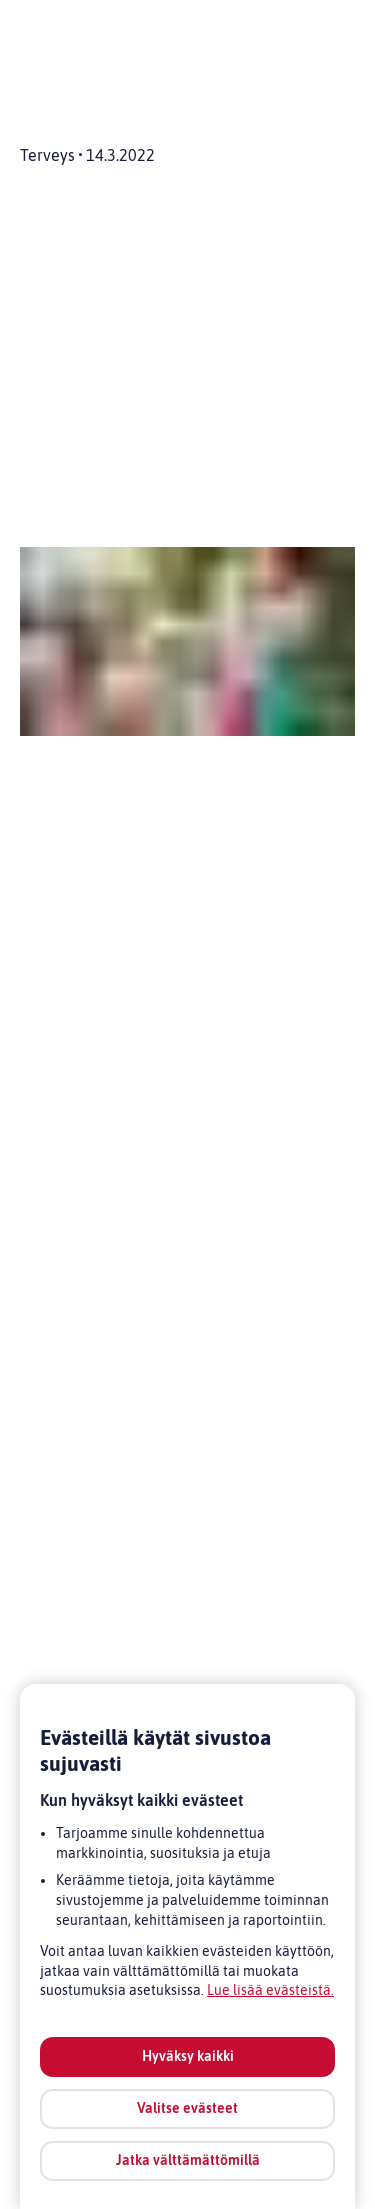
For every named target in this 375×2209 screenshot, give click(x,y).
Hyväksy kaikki (188, 2056)
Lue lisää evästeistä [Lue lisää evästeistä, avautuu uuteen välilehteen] (269, 1990)
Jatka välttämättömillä (188, 2160)
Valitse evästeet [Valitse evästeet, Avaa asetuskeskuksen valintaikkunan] (187, 2108)
